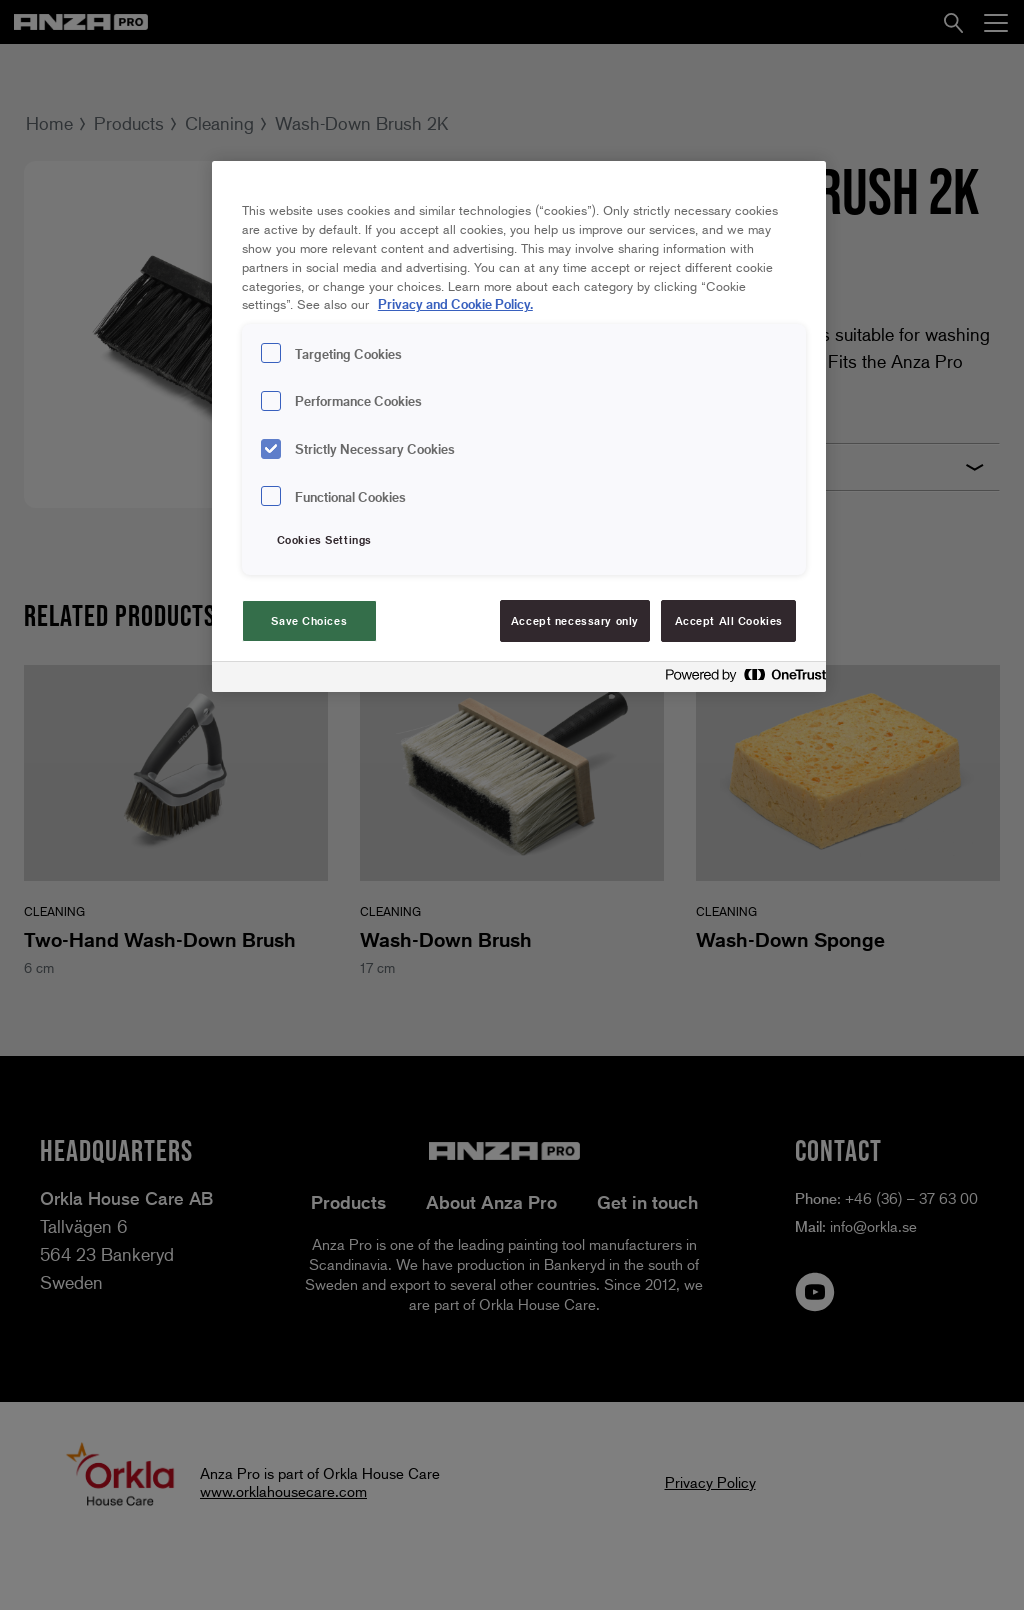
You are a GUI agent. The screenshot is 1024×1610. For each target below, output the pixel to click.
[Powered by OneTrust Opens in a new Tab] (740, 679)
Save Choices (309, 620)
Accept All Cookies (729, 620)
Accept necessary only (575, 620)
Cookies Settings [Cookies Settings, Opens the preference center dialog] (324, 539)
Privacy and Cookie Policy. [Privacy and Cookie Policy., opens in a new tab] (455, 303)
